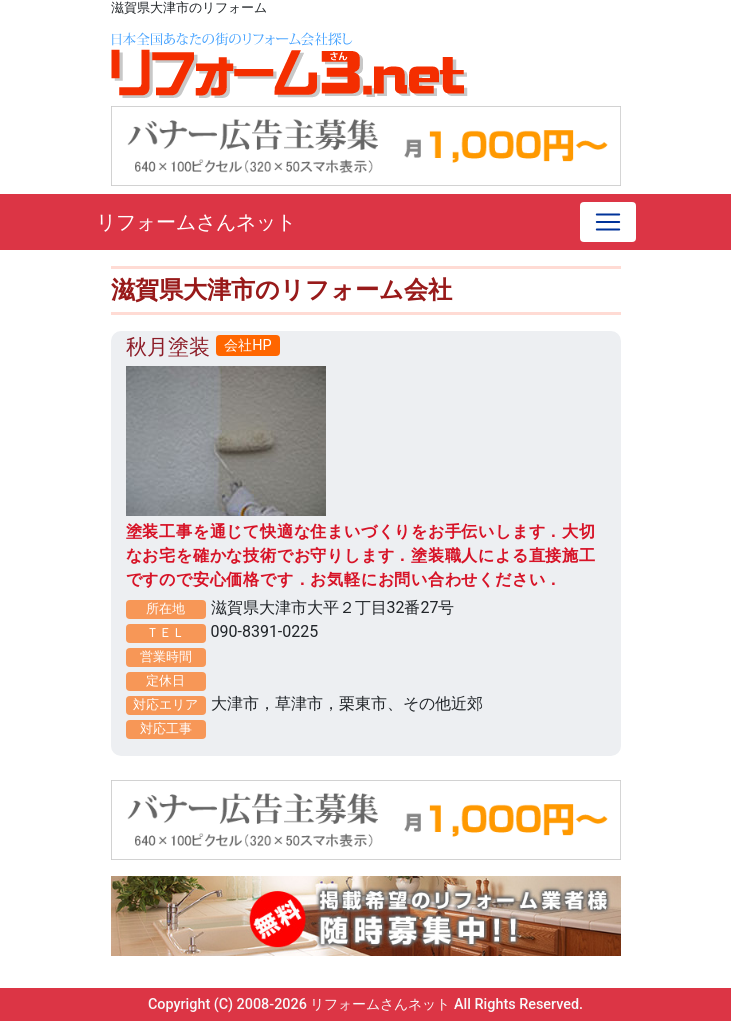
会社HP (247, 345)
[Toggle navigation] (608, 222)
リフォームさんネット (196, 222)
